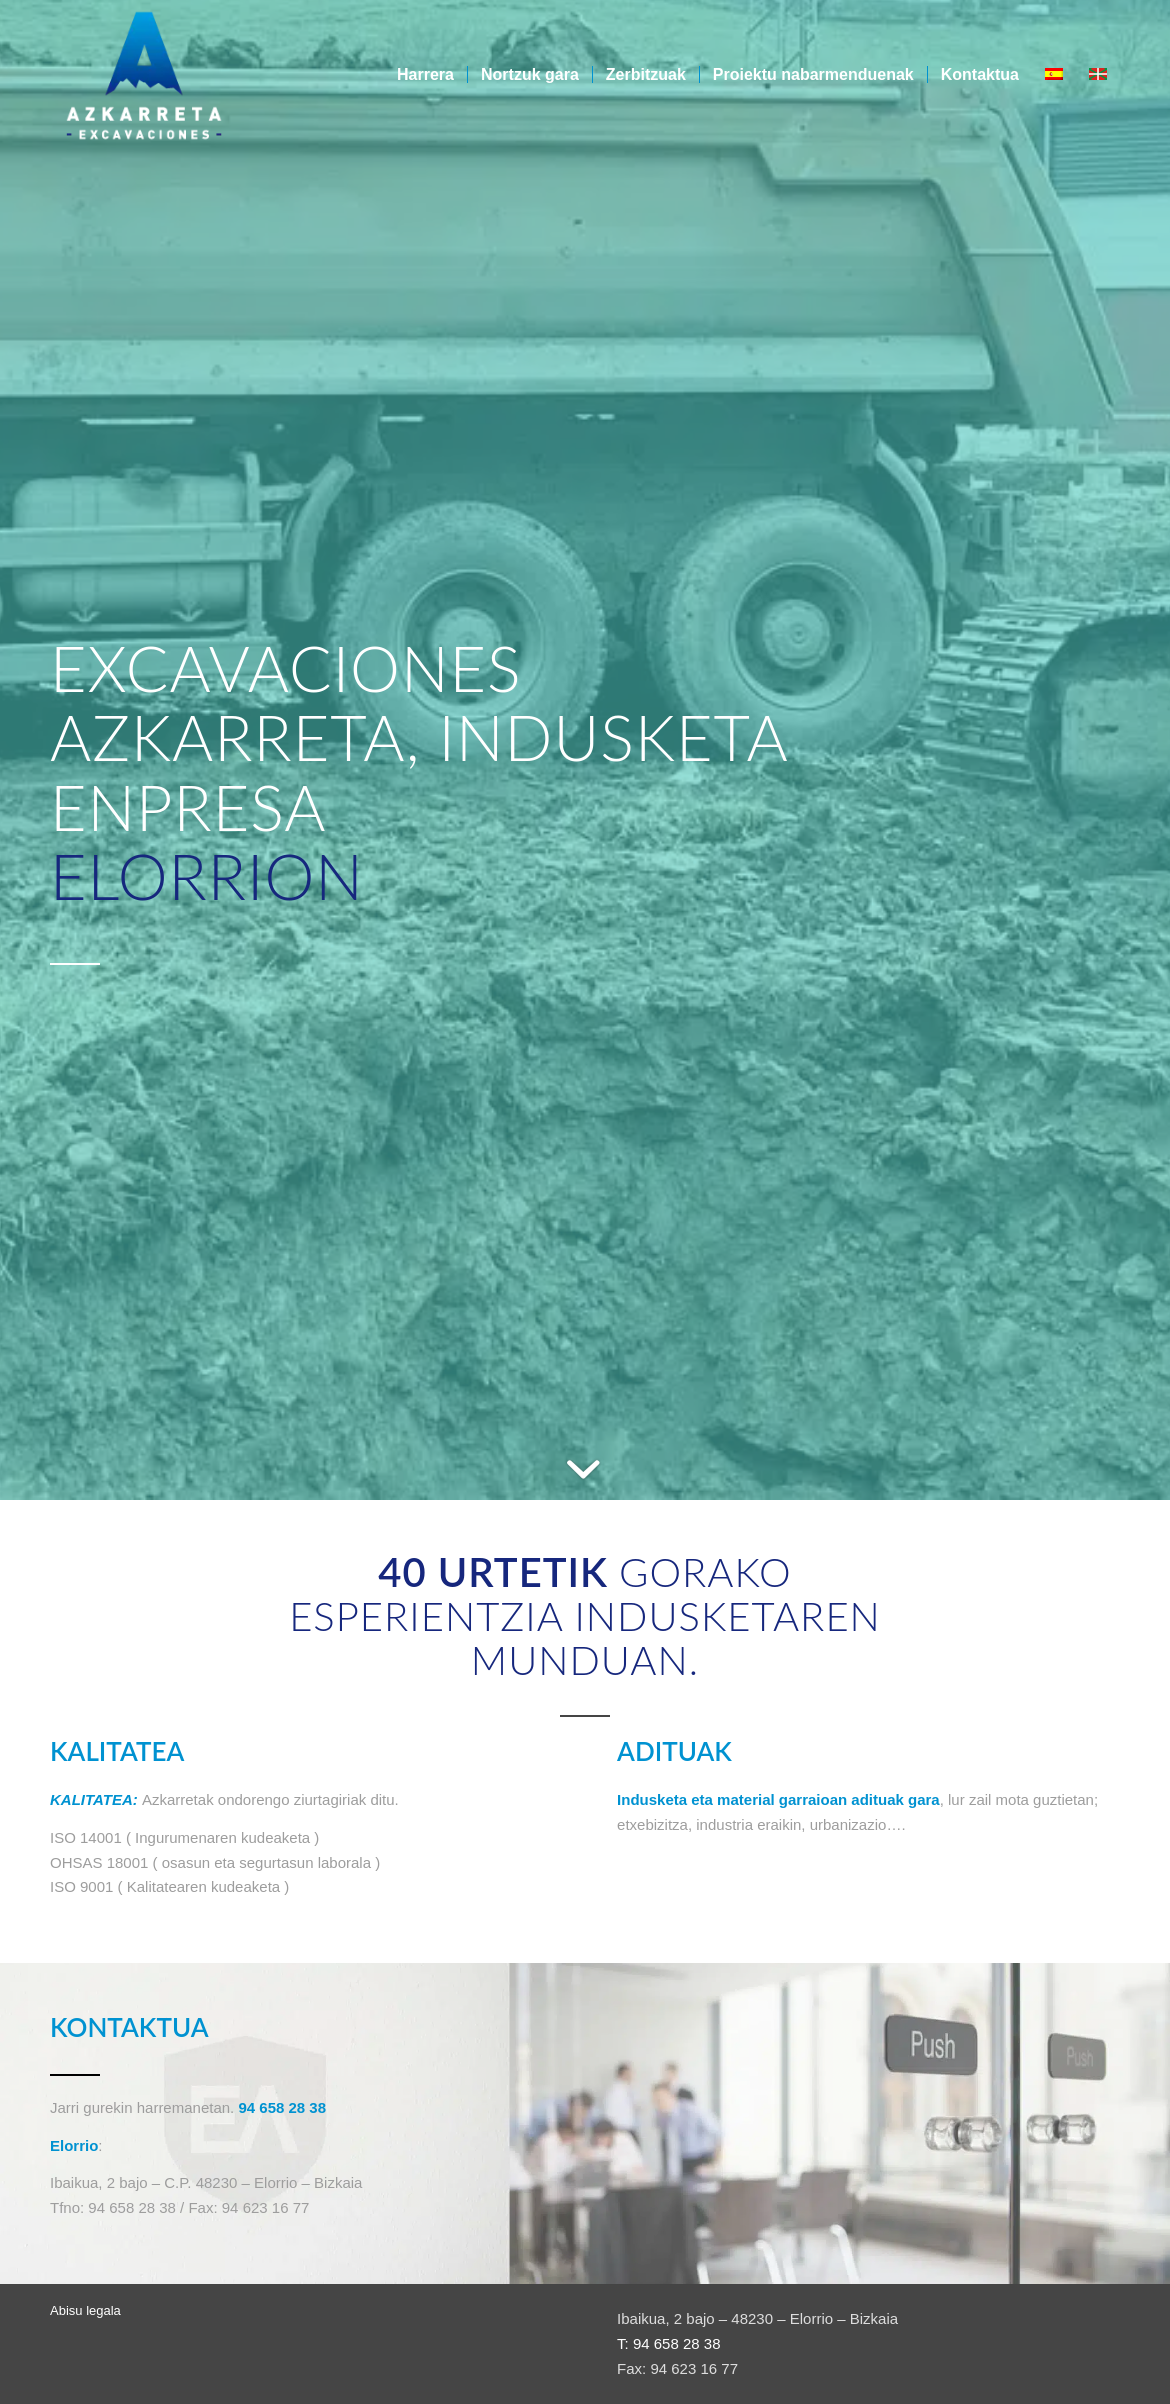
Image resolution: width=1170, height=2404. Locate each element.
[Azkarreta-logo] (144, 75)
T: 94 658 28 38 (668, 2343)
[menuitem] (425, 75)
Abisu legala (85, 2310)
